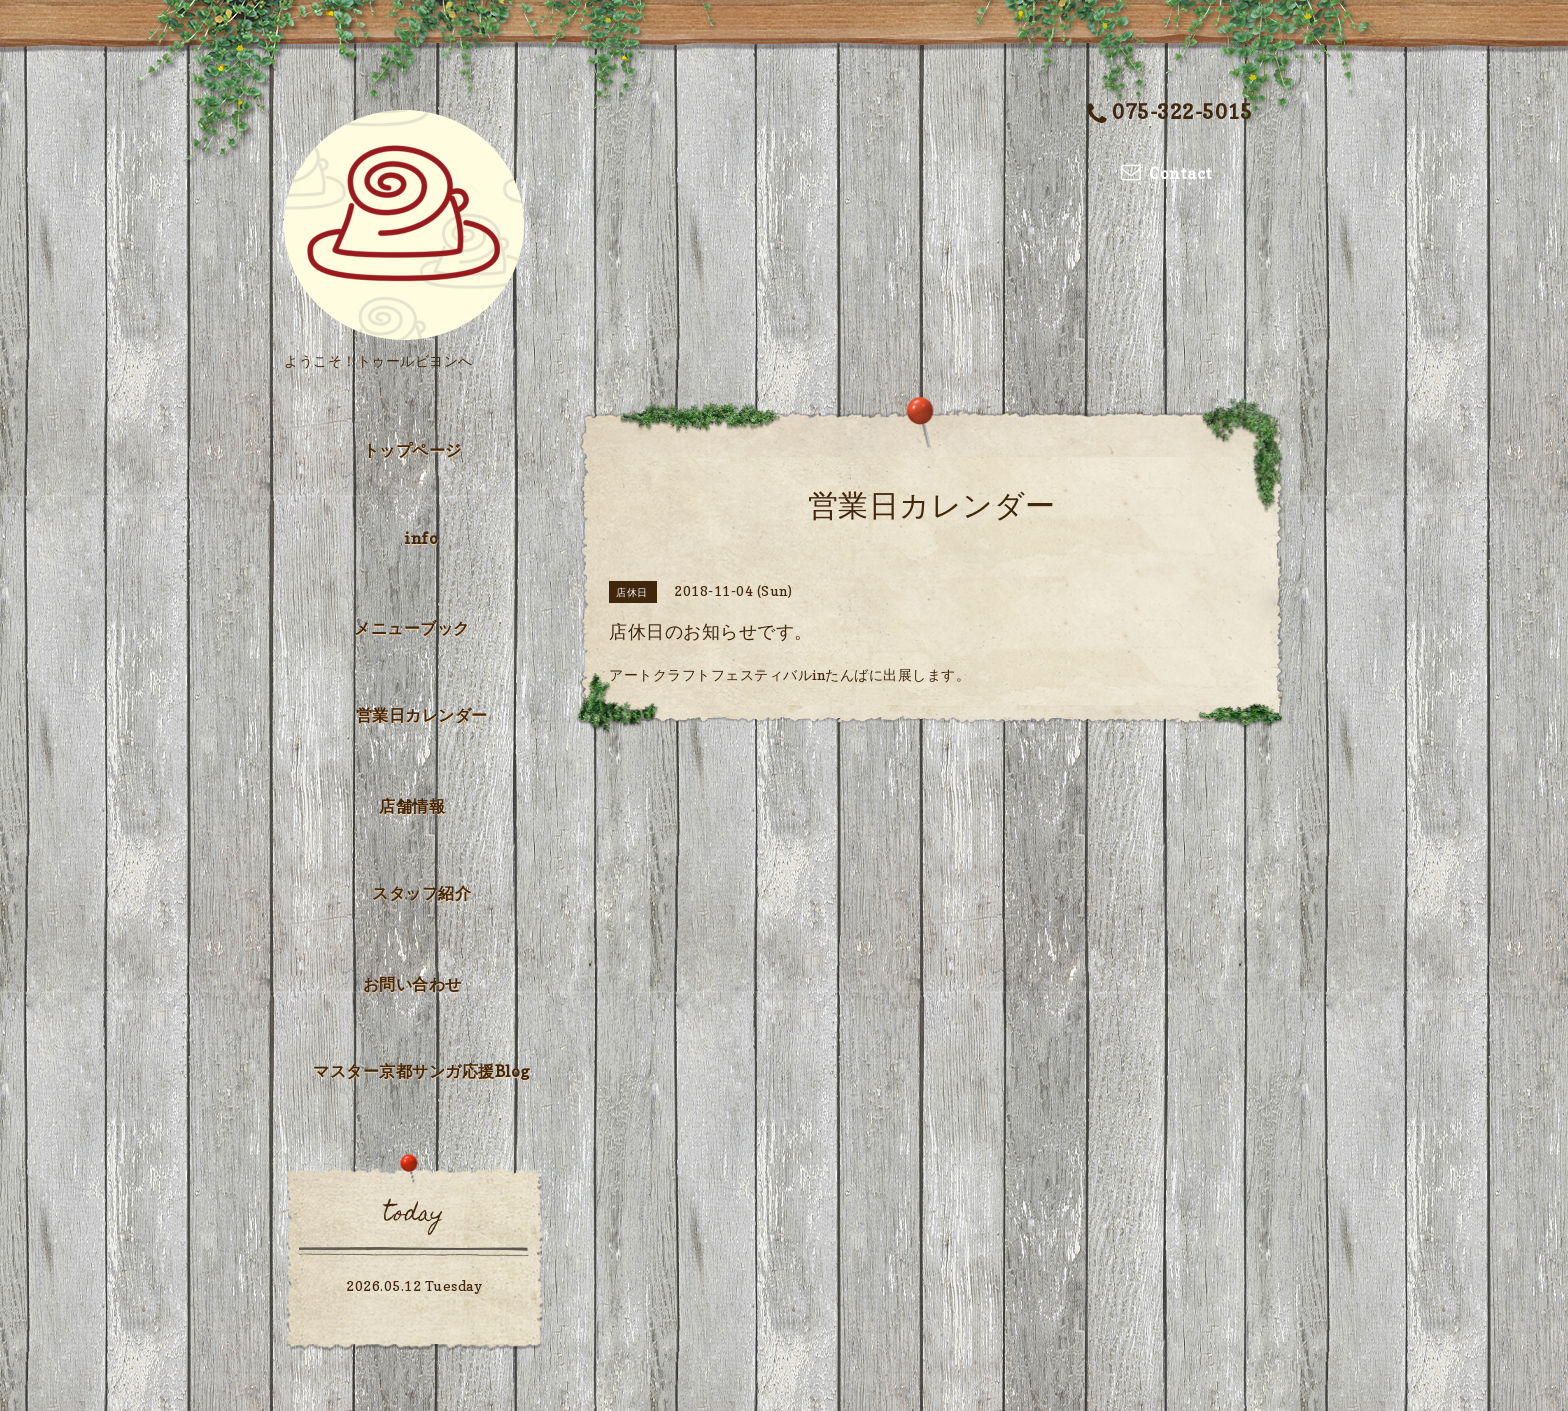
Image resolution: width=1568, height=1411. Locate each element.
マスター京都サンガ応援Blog (421, 1071)
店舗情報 (412, 806)
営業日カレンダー (422, 715)
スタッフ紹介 (421, 893)
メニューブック (412, 628)
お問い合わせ (412, 984)
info (421, 538)
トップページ (412, 450)
